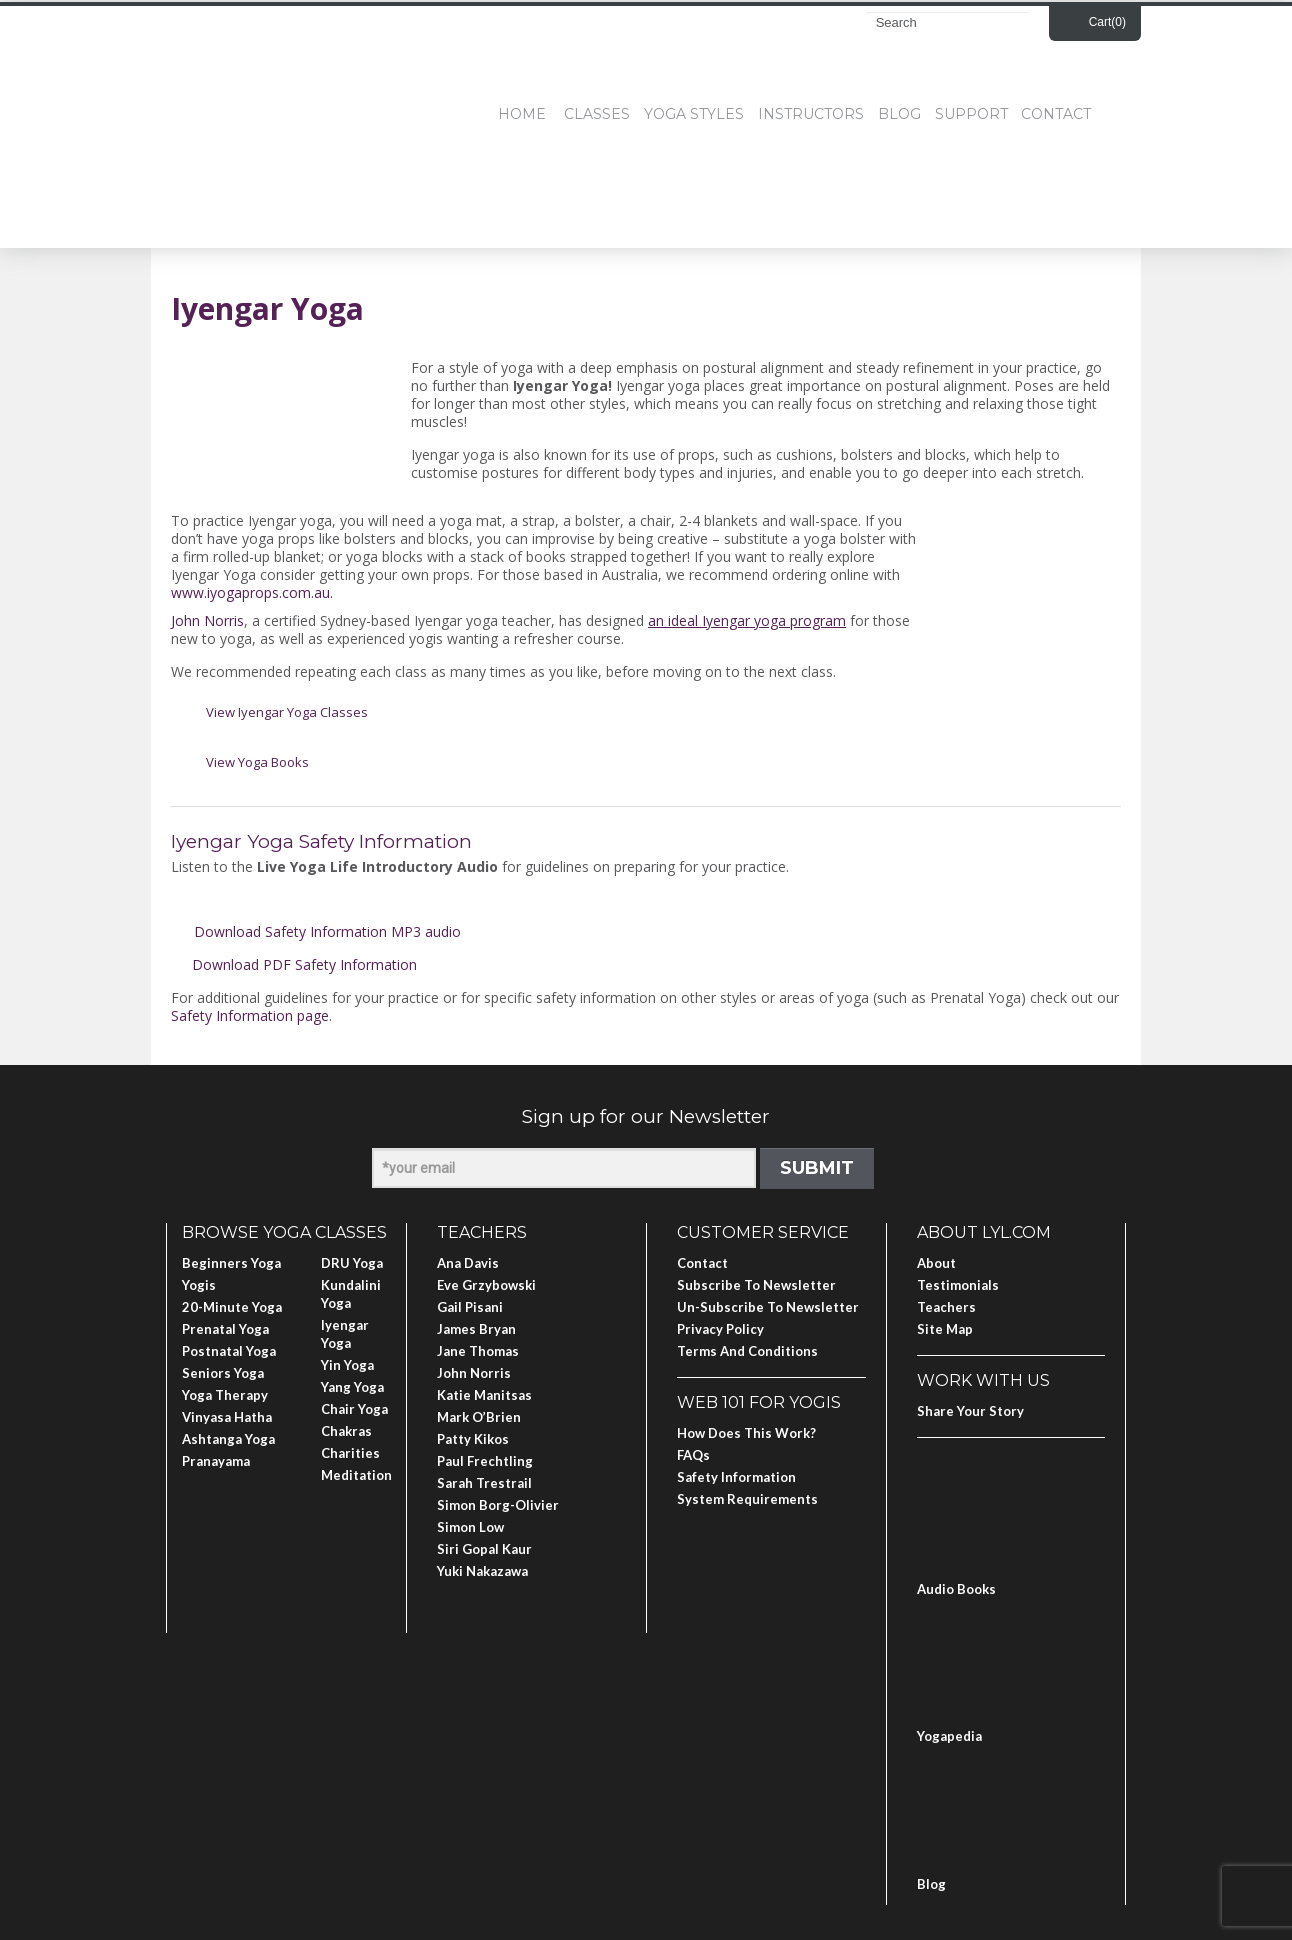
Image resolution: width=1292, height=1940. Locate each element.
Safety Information (736, 1477)
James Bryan (476, 1329)
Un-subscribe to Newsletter (768, 1307)
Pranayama (216, 1461)
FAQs (693, 1455)
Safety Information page (250, 1015)
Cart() (1107, 22)
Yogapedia (949, 1736)
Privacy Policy (720, 1329)
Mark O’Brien (479, 1417)
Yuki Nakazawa (482, 1571)
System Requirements (747, 1499)
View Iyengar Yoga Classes (287, 712)
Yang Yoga (352, 1387)
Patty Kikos (473, 1439)
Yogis (199, 1285)
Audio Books (956, 1589)
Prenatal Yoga (225, 1329)
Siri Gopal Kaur (484, 1549)
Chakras (346, 1431)
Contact (1056, 114)
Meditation (356, 1475)
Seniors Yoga (223, 1373)
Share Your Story (970, 1411)
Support (971, 114)
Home (522, 114)
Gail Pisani (470, 1307)
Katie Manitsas (484, 1395)
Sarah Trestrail (484, 1483)
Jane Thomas (478, 1351)
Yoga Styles (694, 114)
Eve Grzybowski (486, 1285)
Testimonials (958, 1285)
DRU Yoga (352, 1263)
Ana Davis (468, 1263)
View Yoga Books (257, 762)
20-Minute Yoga (232, 1307)
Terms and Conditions (747, 1351)
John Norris (207, 620)
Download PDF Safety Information (304, 964)
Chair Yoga (354, 1409)
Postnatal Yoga (229, 1351)
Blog (899, 114)
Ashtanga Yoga (228, 1439)
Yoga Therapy (225, 1395)
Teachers (946, 1307)
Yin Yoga (347, 1365)
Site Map (945, 1329)
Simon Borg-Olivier (498, 1505)
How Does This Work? (746, 1433)
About (936, 1263)
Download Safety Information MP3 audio (327, 931)
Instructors (811, 114)
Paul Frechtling (485, 1461)
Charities (350, 1453)
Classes (597, 114)
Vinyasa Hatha (227, 1417)
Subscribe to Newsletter (756, 1285)
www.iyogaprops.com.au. (252, 592)
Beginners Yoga (231, 1263)
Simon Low (470, 1527)
